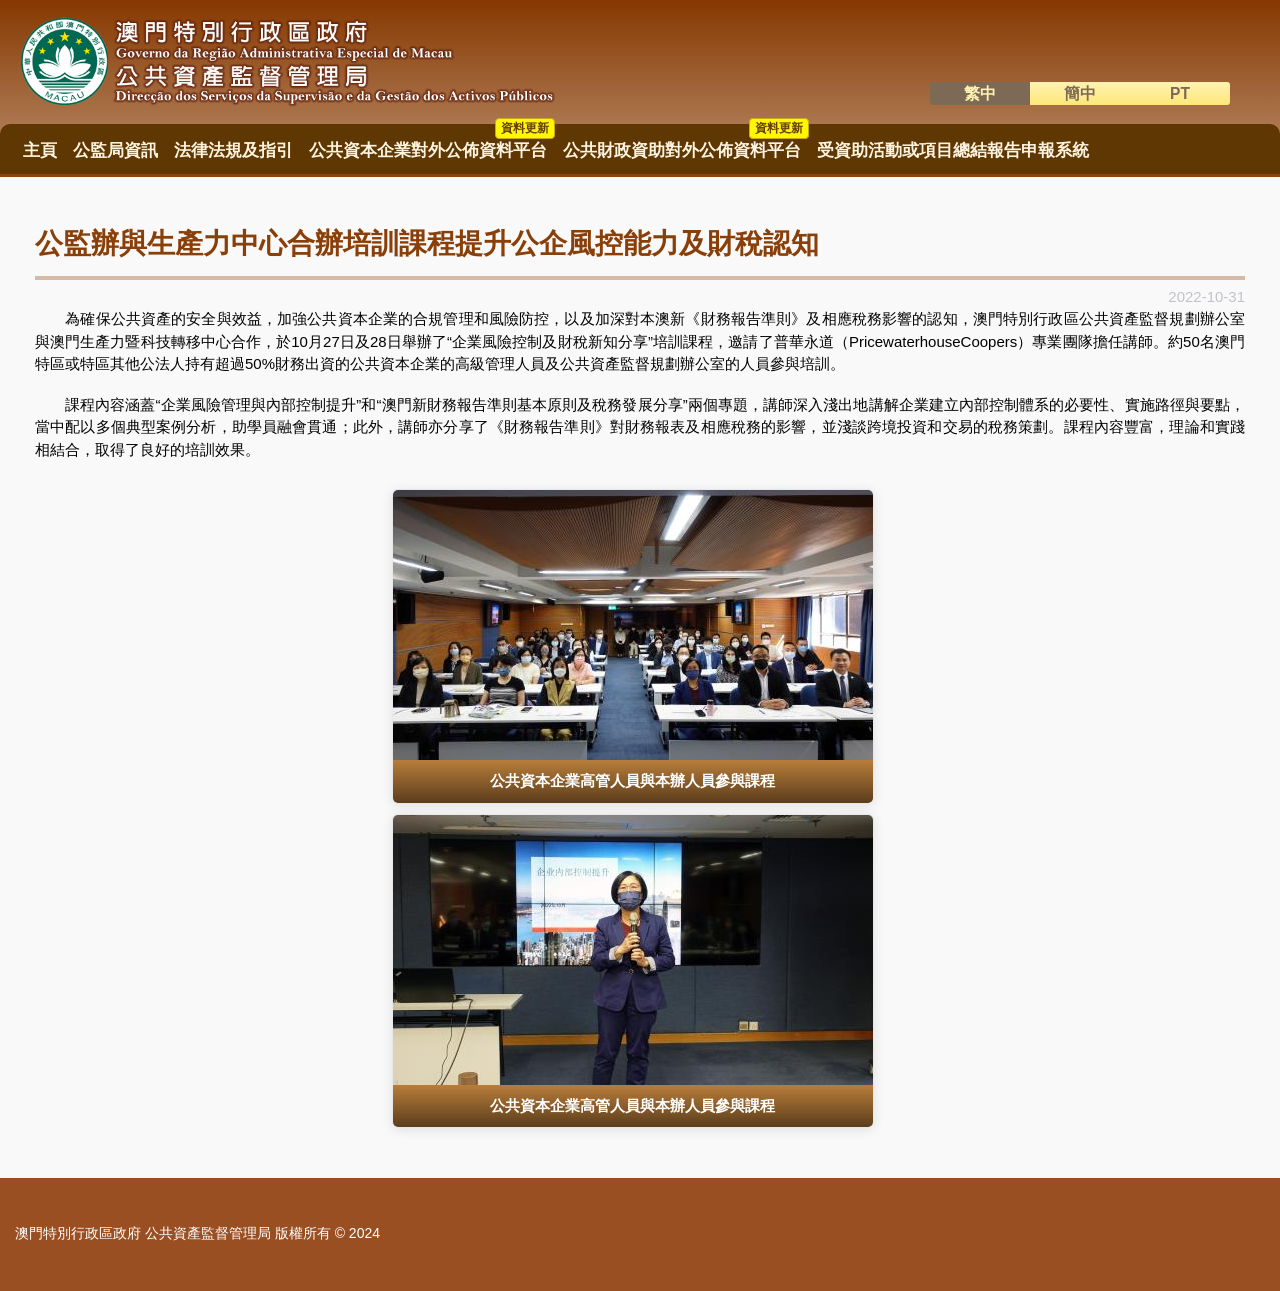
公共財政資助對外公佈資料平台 (686, 144)
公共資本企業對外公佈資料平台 (432, 144)
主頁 (40, 150)
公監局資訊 (115, 150)
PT (1180, 93)
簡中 (1080, 93)
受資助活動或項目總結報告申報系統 (953, 150)
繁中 (980, 93)
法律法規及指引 (233, 150)
